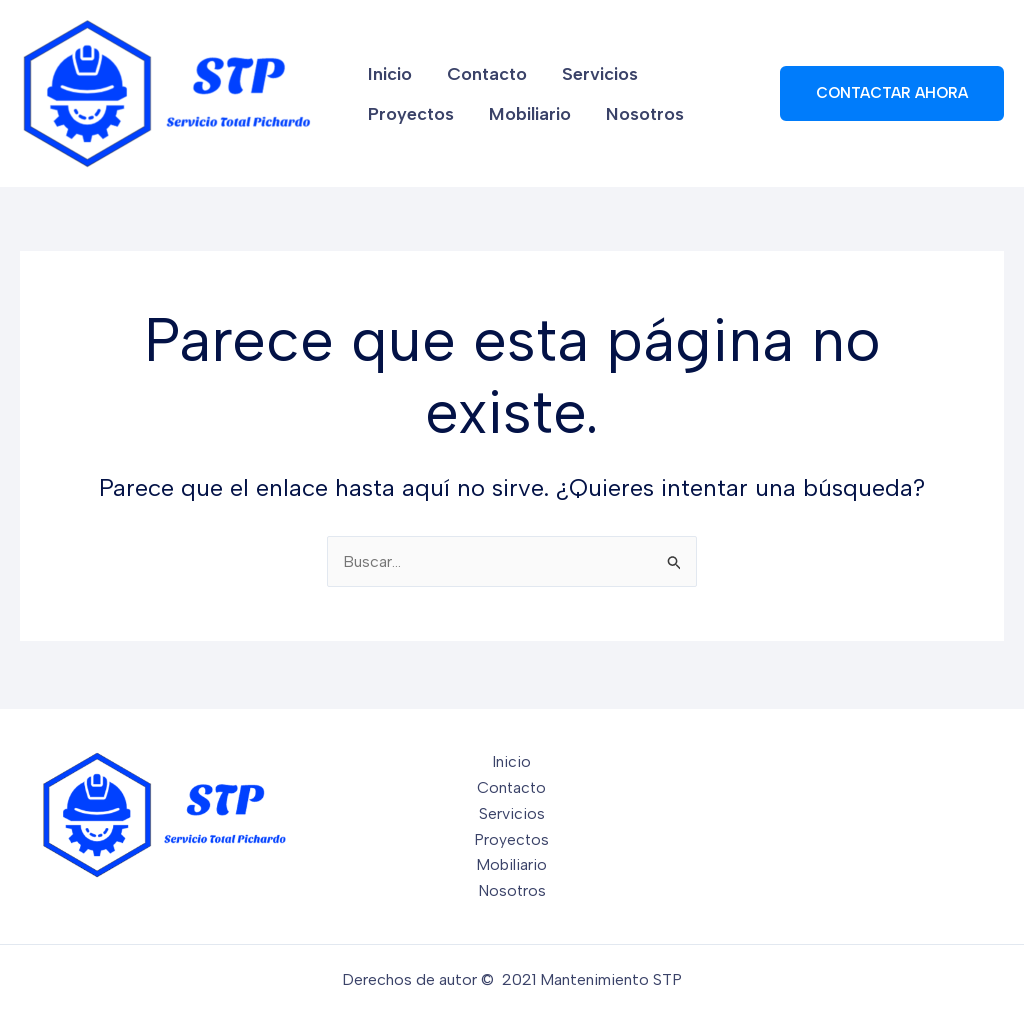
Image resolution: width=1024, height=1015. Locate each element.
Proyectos (693, 67)
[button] (892, 93)
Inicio (388, 67)
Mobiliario (407, 121)
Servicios (584, 67)
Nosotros (515, 121)
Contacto (478, 67)
